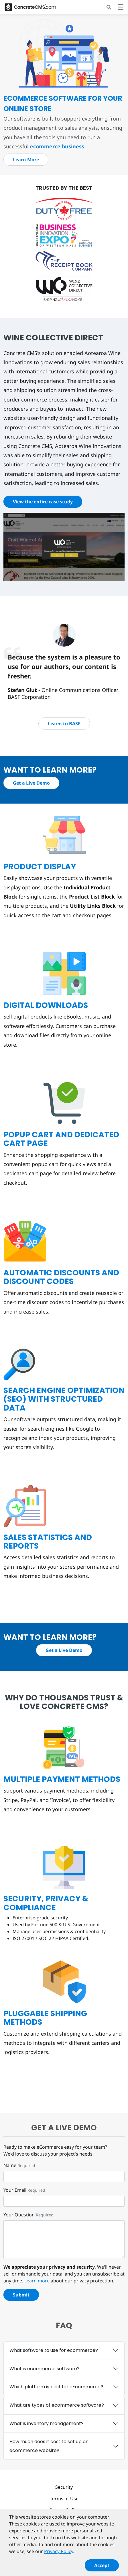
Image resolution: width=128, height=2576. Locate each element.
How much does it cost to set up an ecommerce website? (48, 2445)
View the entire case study (43, 501)
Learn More (26, 159)
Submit (21, 2295)
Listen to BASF (64, 723)
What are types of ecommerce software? (56, 2405)
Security (64, 2487)
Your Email (14, 2190)
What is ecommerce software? (44, 2368)
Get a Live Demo (31, 783)
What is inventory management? (46, 2423)
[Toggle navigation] (120, 7)
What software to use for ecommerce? (53, 2350)
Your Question (19, 2215)
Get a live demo (64, 2127)
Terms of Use (64, 2498)
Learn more (37, 2281)
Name (9, 2165)
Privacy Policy (64, 2510)
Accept (101, 2568)
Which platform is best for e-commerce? (56, 2386)
